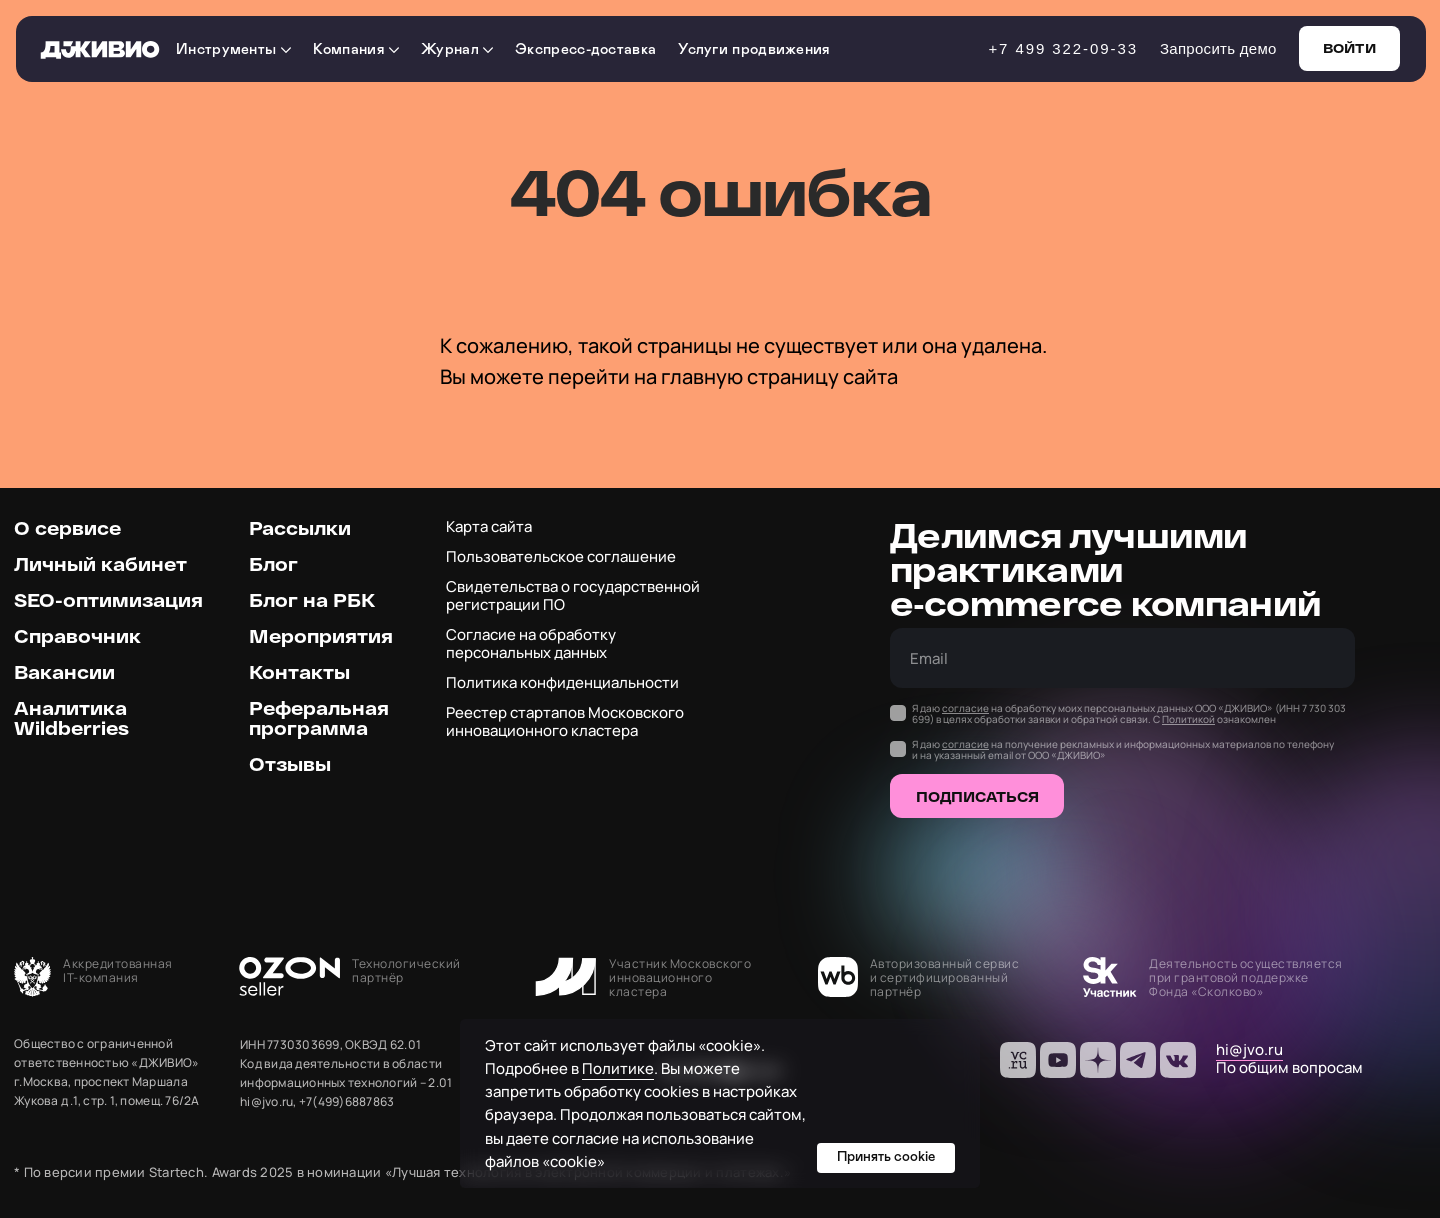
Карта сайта (489, 526)
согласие (965, 708)
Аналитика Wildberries (71, 718)
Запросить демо (1218, 48)
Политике (618, 1068)
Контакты (299, 672)
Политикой (1188, 719)
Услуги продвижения (754, 49)
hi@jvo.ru (1249, 1049)
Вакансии (64, 672)
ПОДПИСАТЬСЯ (977, 796)
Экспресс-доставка (585, 49)
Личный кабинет (100, 564)
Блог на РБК (312, 600)
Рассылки (300, 528)
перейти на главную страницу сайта (723, 376)
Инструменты (233, 49)
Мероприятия (321, 636)
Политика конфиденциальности (562, 682)
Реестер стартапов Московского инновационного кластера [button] (565, 721)
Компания (356, 49)
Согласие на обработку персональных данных (531, 643)
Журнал (457, 49)
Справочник (77, 636)
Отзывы (290, 764)
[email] (1122, 658)
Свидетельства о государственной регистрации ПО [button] (573, 595)
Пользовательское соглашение (561, 556)
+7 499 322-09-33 (1063, 48)
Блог (273, 564)
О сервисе (67, 528)
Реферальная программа (319, 718)
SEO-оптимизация (108, 600)
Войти (1349, 48)
